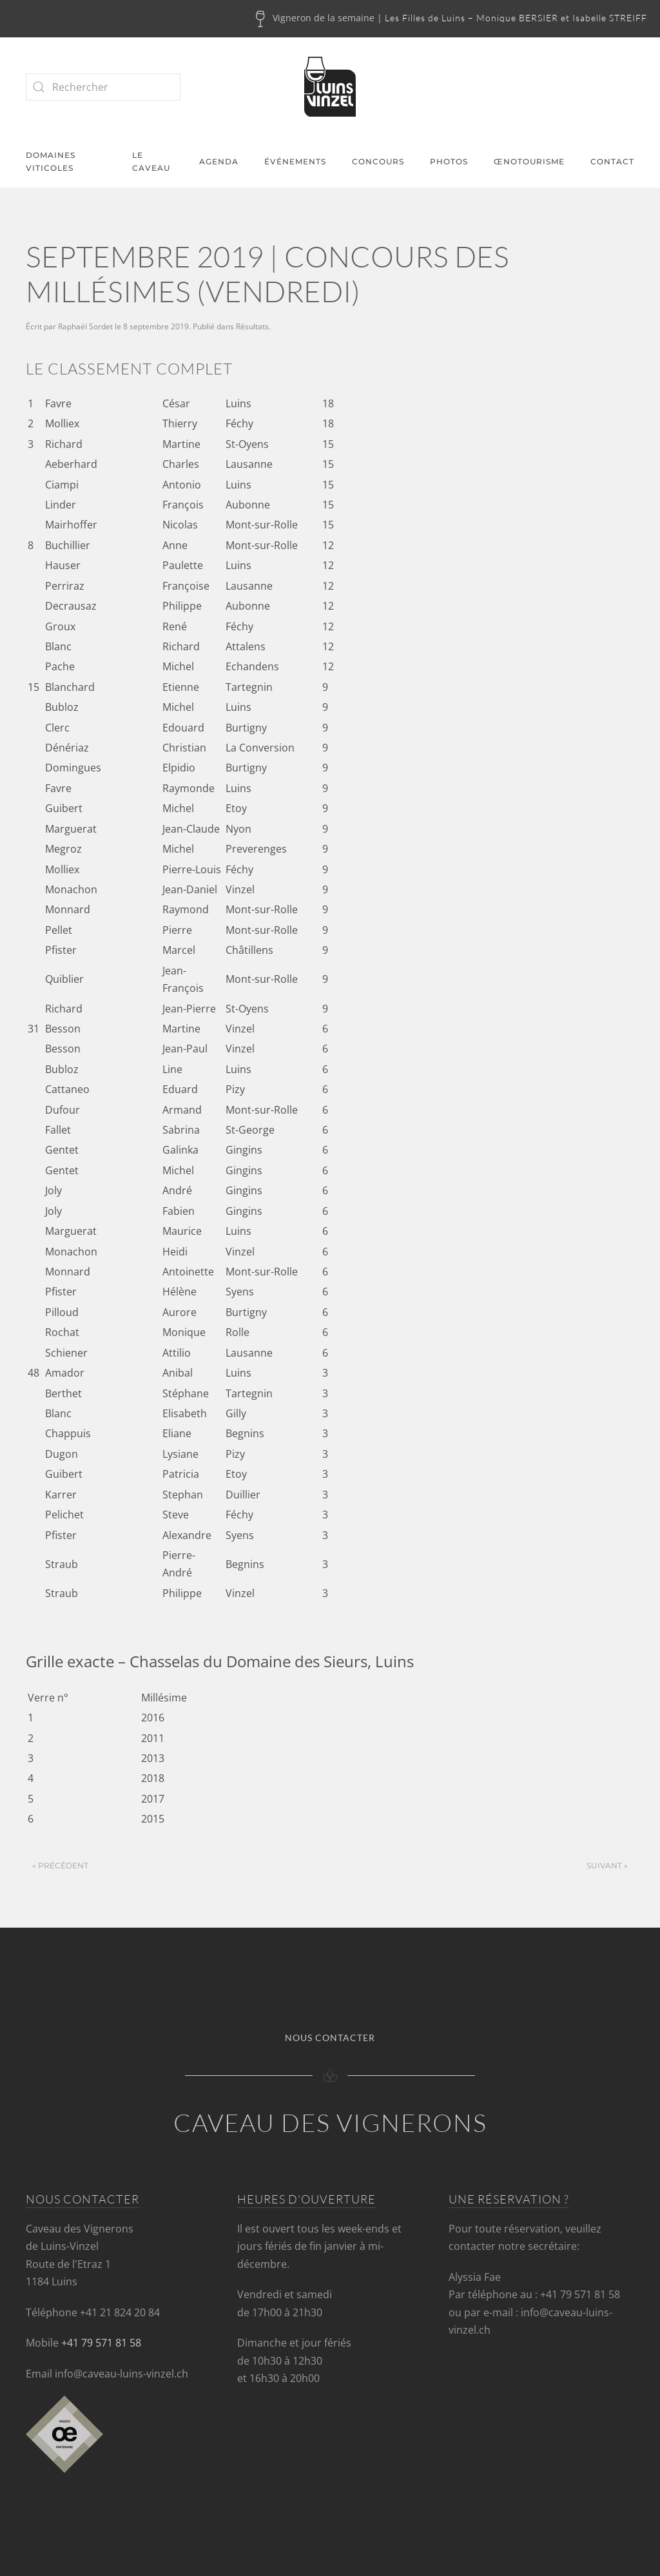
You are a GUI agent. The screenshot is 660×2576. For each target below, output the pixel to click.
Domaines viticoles (50, 161)
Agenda (218, 161)
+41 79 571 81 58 (101, 2343)
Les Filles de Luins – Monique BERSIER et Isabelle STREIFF (516, 17)
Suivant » (607, 1865)
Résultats (252, 326)
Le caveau (151, 161)
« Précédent (60, 1865)
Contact (612, 161)
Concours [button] (378, 161)
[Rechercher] (103, 87)
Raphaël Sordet (85, 326)
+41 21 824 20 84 (120, 2312)
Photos (449, 161)
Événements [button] (295, 161)
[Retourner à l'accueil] (330, 86)
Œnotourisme (529, 161)
